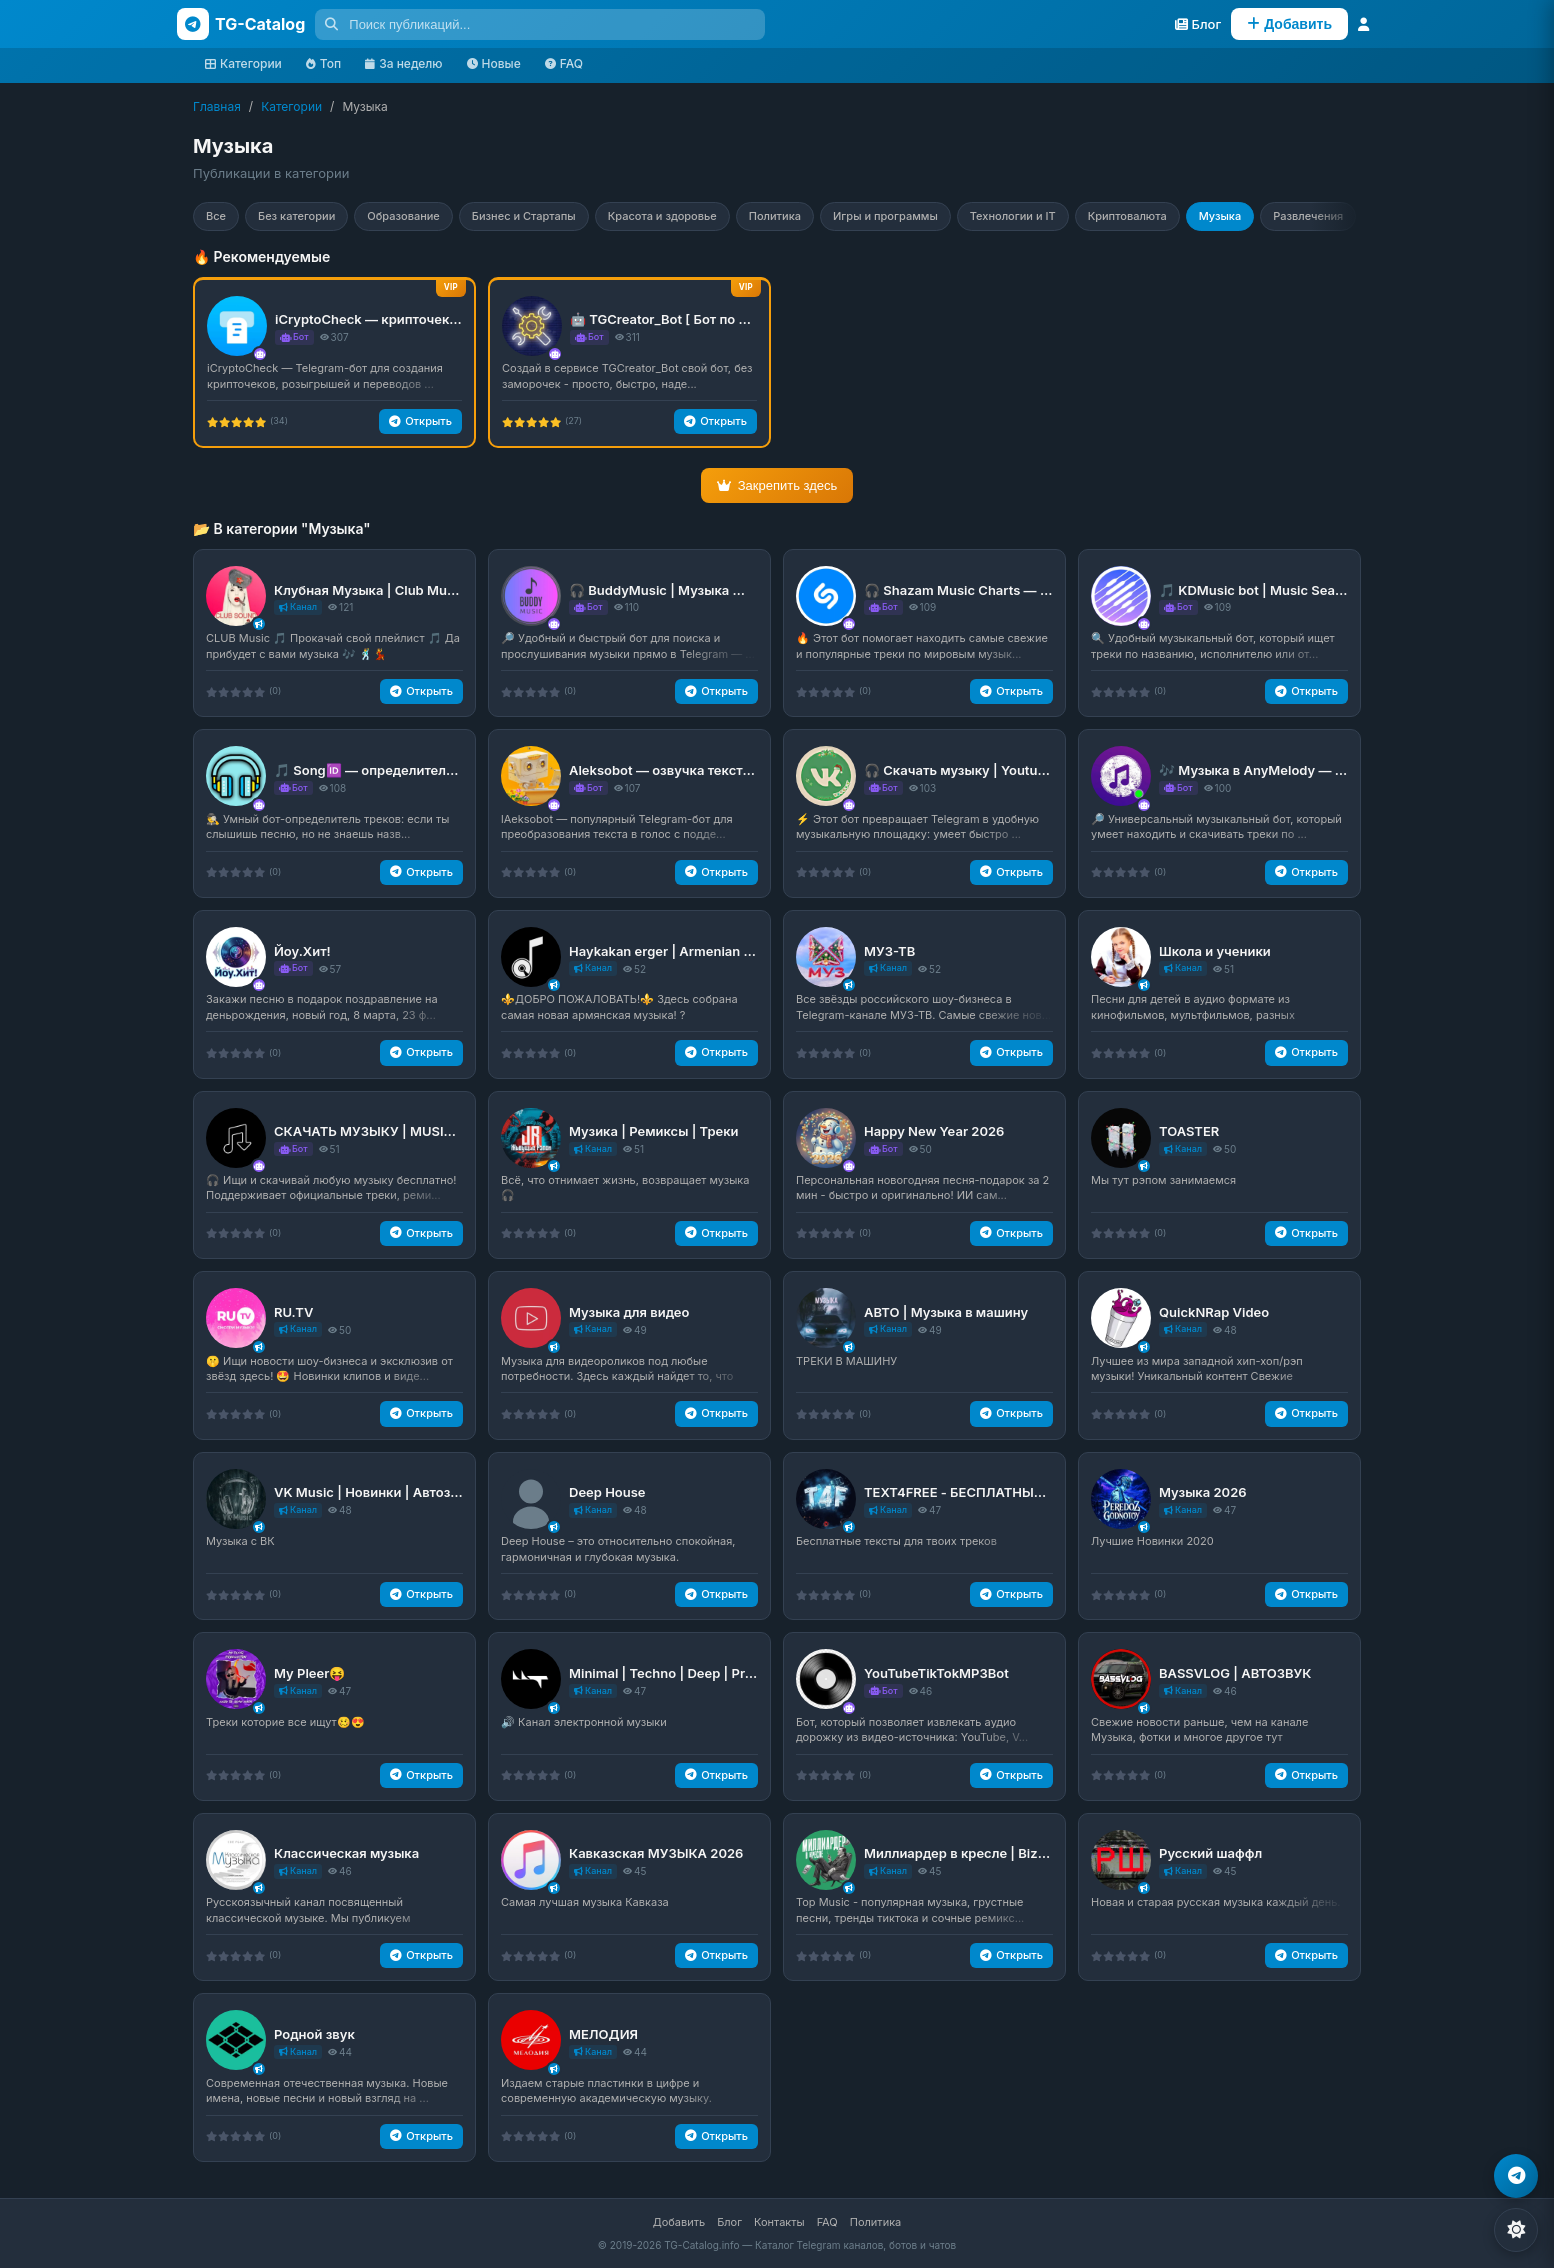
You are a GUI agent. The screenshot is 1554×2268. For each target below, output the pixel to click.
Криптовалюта (1127, 216)
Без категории (296, 216)
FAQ (564, 63)
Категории (243, 63)
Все (216, 216)
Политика (775, 216)
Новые (494, 63)
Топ (323, 63)
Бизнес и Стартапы (524, 216)
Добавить (679, 2222)
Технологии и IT (1013, 216)
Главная (217, 106)
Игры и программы (885, 216)
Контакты (779, 2222)
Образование (403, 216)
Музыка (1220, 216)
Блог (729, 2222)
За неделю (403, 63)
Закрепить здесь (777, 485)
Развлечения (1308, 216)
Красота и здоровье (662, 216)
